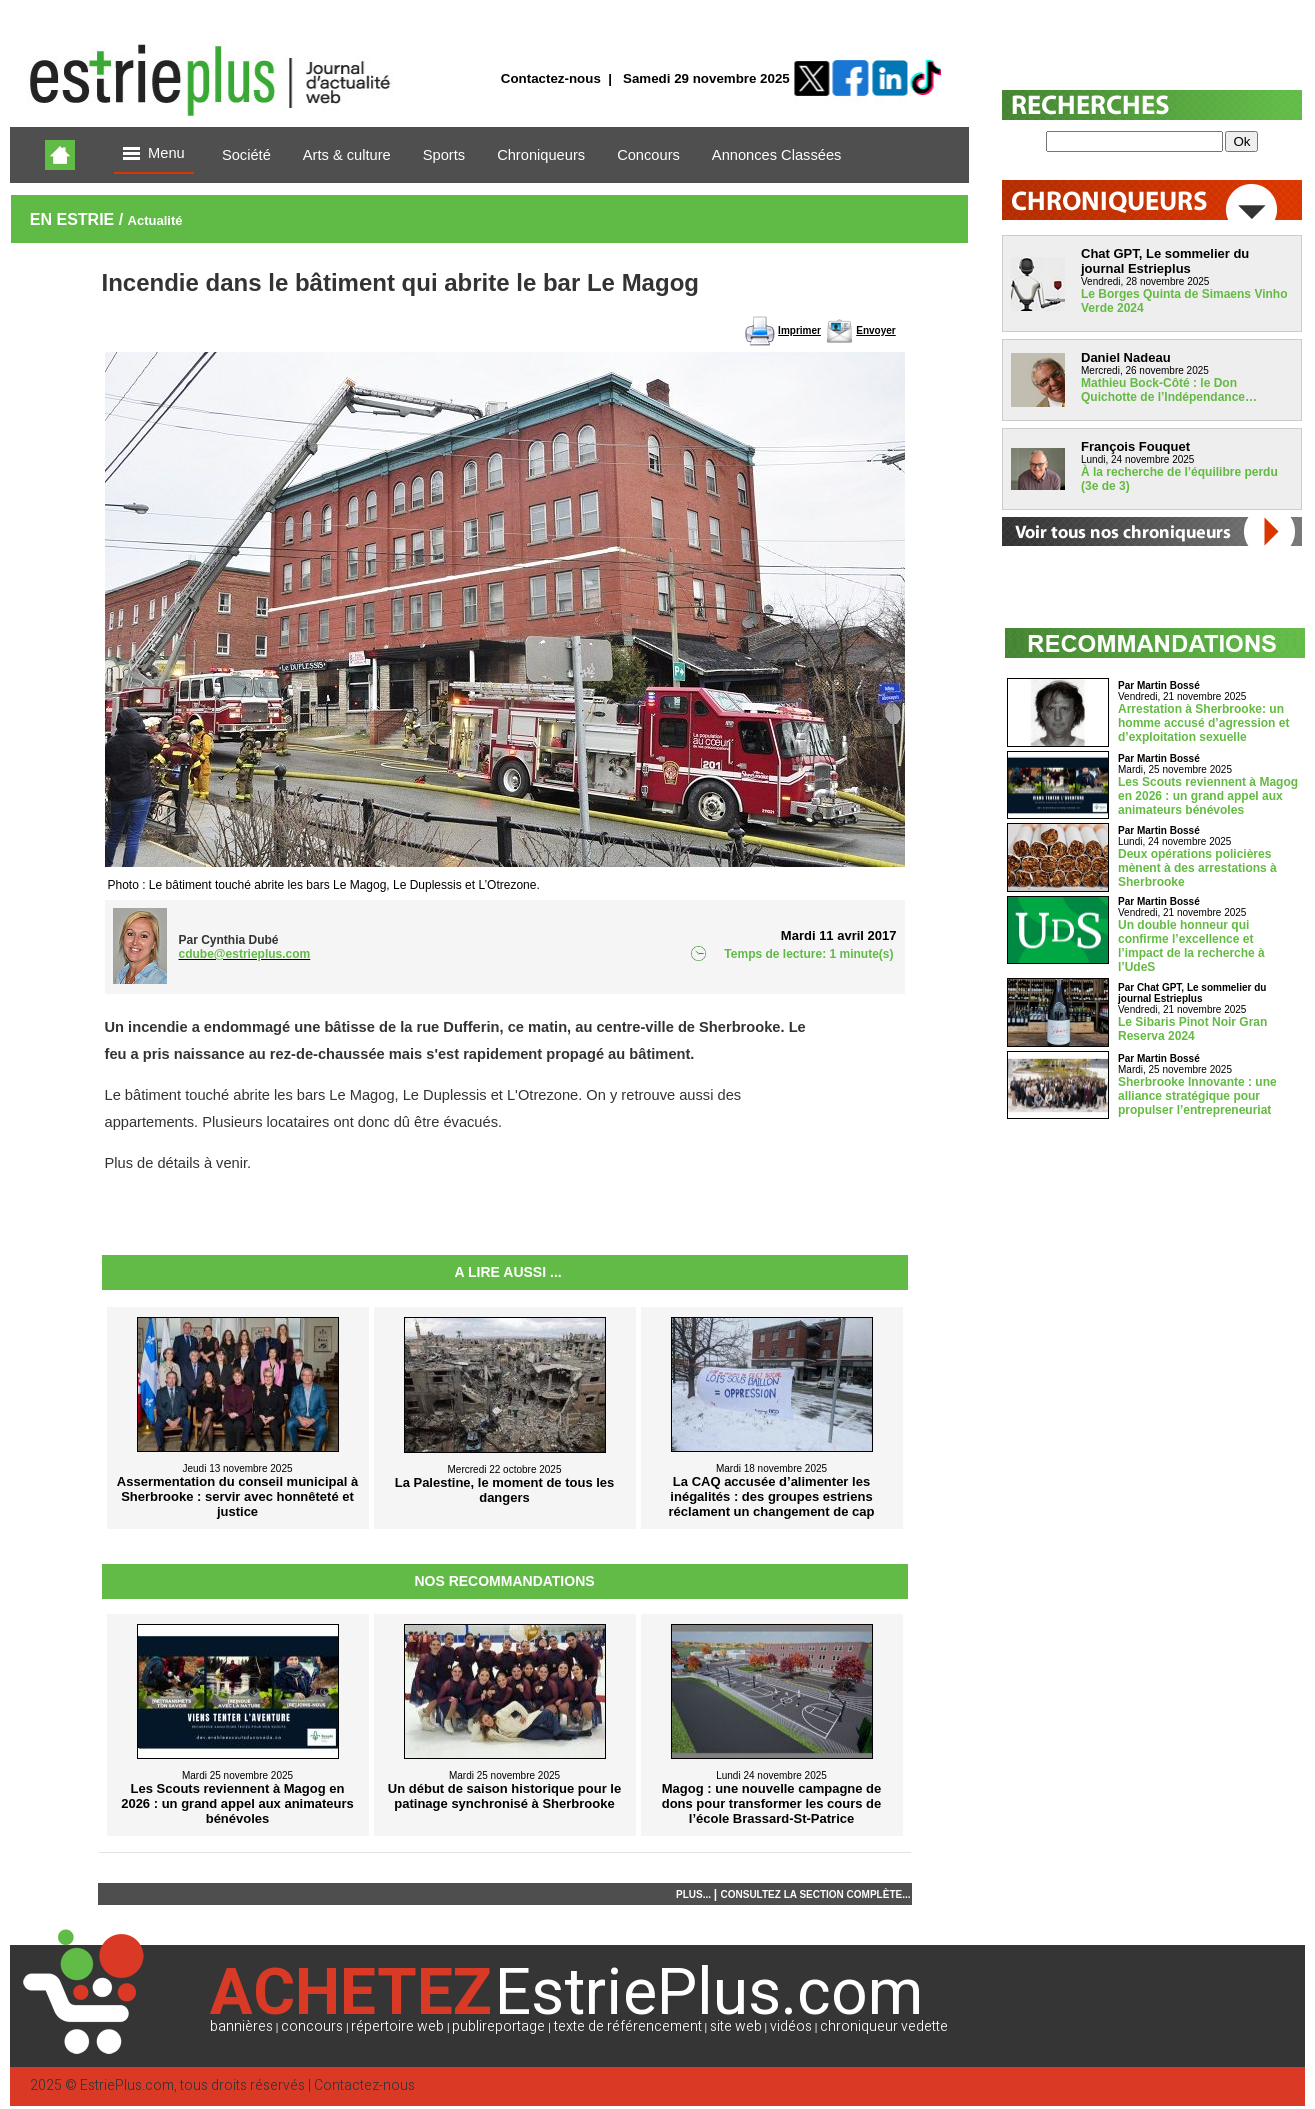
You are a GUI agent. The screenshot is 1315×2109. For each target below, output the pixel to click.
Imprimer (799, 330)
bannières (241, 2026)
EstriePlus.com (127, 2085)
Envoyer (875, 330)
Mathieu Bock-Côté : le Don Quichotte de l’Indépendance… (1169, 390)
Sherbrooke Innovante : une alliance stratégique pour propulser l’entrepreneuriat (1197, 1096)
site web (736, 2026)
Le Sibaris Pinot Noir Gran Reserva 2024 (1192, 1029)
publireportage (498, 2026)
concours (312, 2026)
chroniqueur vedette (884, 2026)
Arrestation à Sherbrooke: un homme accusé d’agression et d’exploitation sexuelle (1203, 723)
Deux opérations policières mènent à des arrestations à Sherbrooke (1197, 868)
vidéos (791, 2026)
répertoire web (397, 2026)
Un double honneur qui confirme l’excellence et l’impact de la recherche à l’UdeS (1191, 946)
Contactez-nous (551, 78)
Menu (154, 154)
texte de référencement (628, 2026)
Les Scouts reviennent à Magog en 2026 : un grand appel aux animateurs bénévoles (1208, 796)
